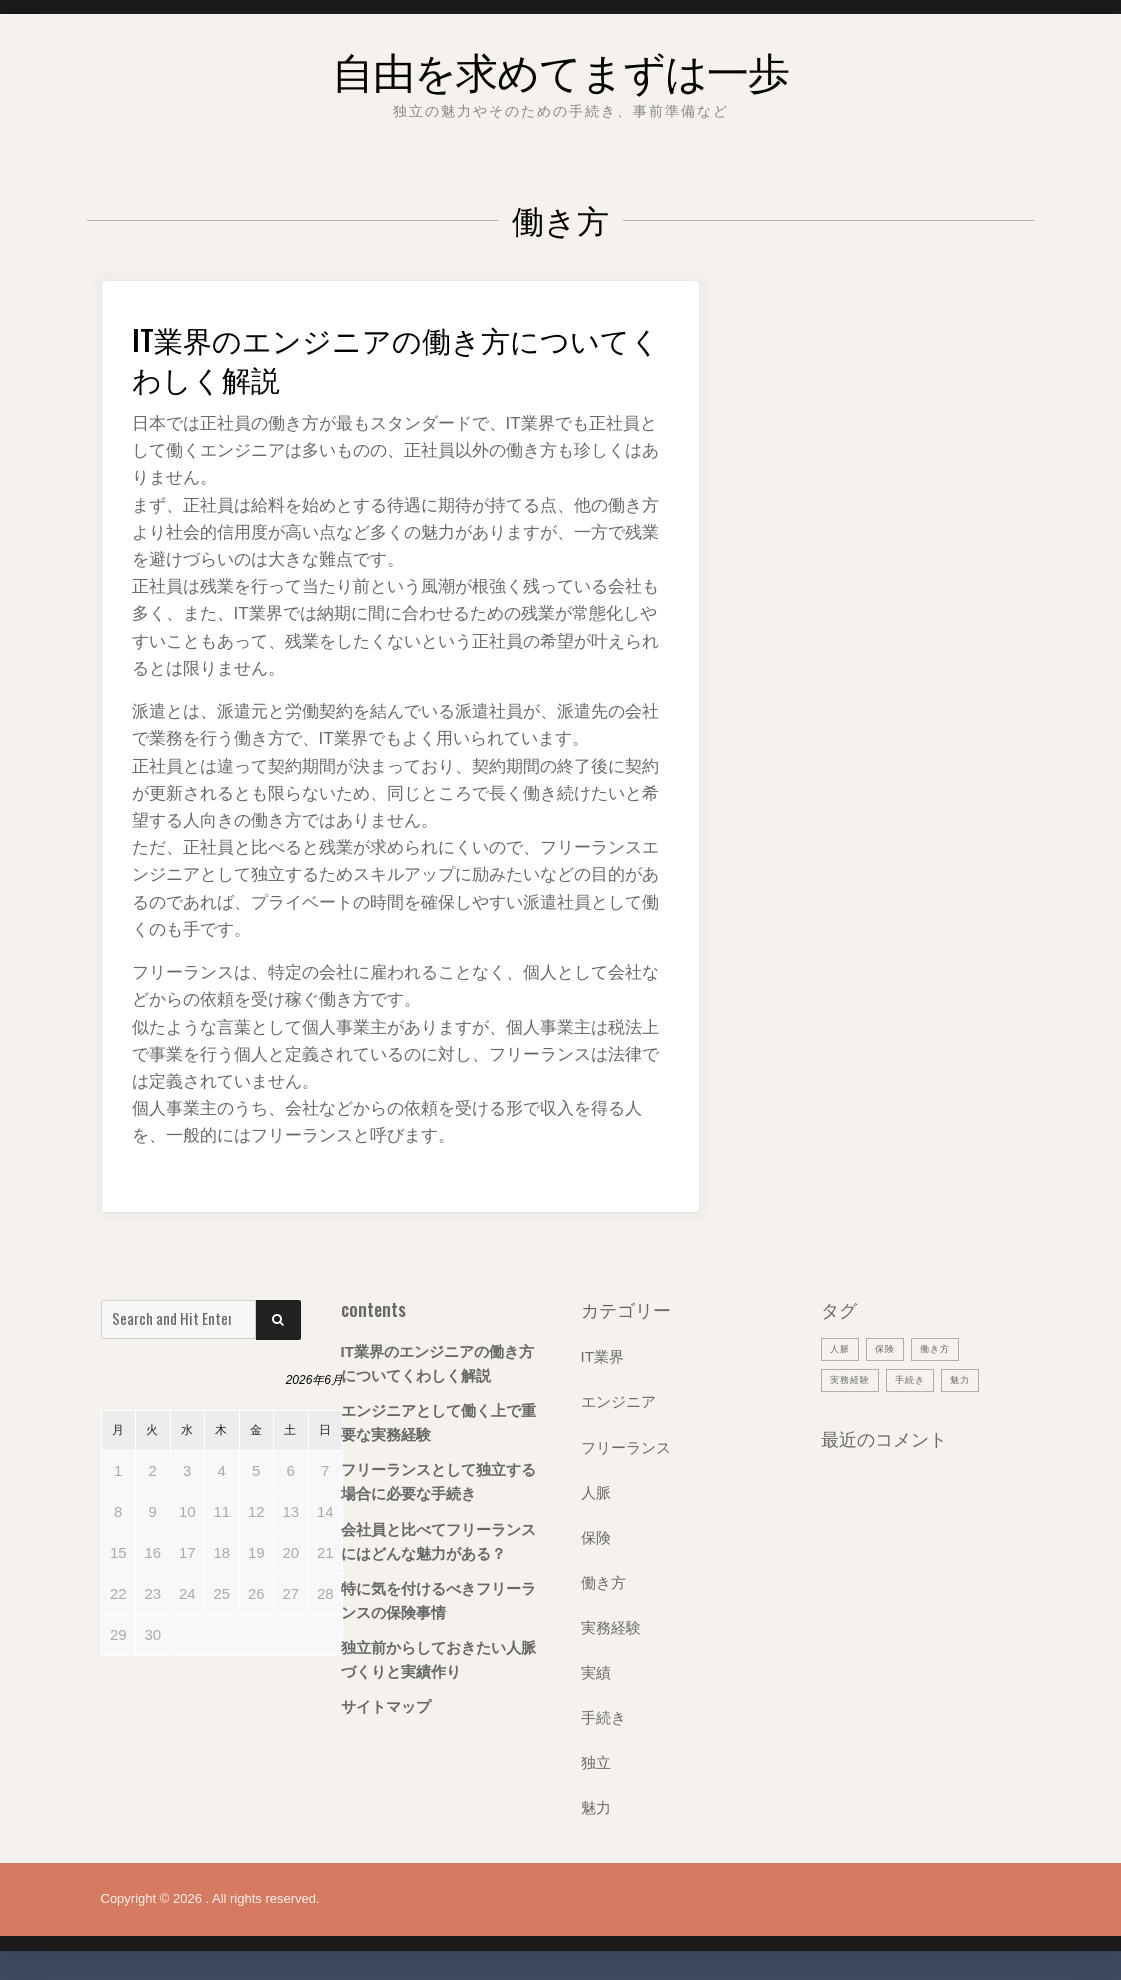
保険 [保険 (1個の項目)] (891, 1348)
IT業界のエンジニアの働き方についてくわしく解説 (383, 355)
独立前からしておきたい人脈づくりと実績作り (438, 1658)
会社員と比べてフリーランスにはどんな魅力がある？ (438, 1540)
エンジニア (618, 1401)
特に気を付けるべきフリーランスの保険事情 (438, 1599)
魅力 (596, 1806)
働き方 (603, 1581)
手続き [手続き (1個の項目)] (921, 1379)
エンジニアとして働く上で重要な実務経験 (438, 1422)
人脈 (596, 1491)
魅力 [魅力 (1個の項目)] (976, 1379)
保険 (596, 1536)
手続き (603, 1716)
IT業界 (602, 1356)
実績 (596, 1671)
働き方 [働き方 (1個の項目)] (946, 1348)
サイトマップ (386, 1705)
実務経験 (611, 1626)
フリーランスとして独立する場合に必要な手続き (438, 1481)
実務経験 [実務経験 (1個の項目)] (854, 1379)
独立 (596, 1761)
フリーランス (626, 1446)
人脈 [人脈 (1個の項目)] (842, 1348)
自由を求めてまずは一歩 (560, 64)
